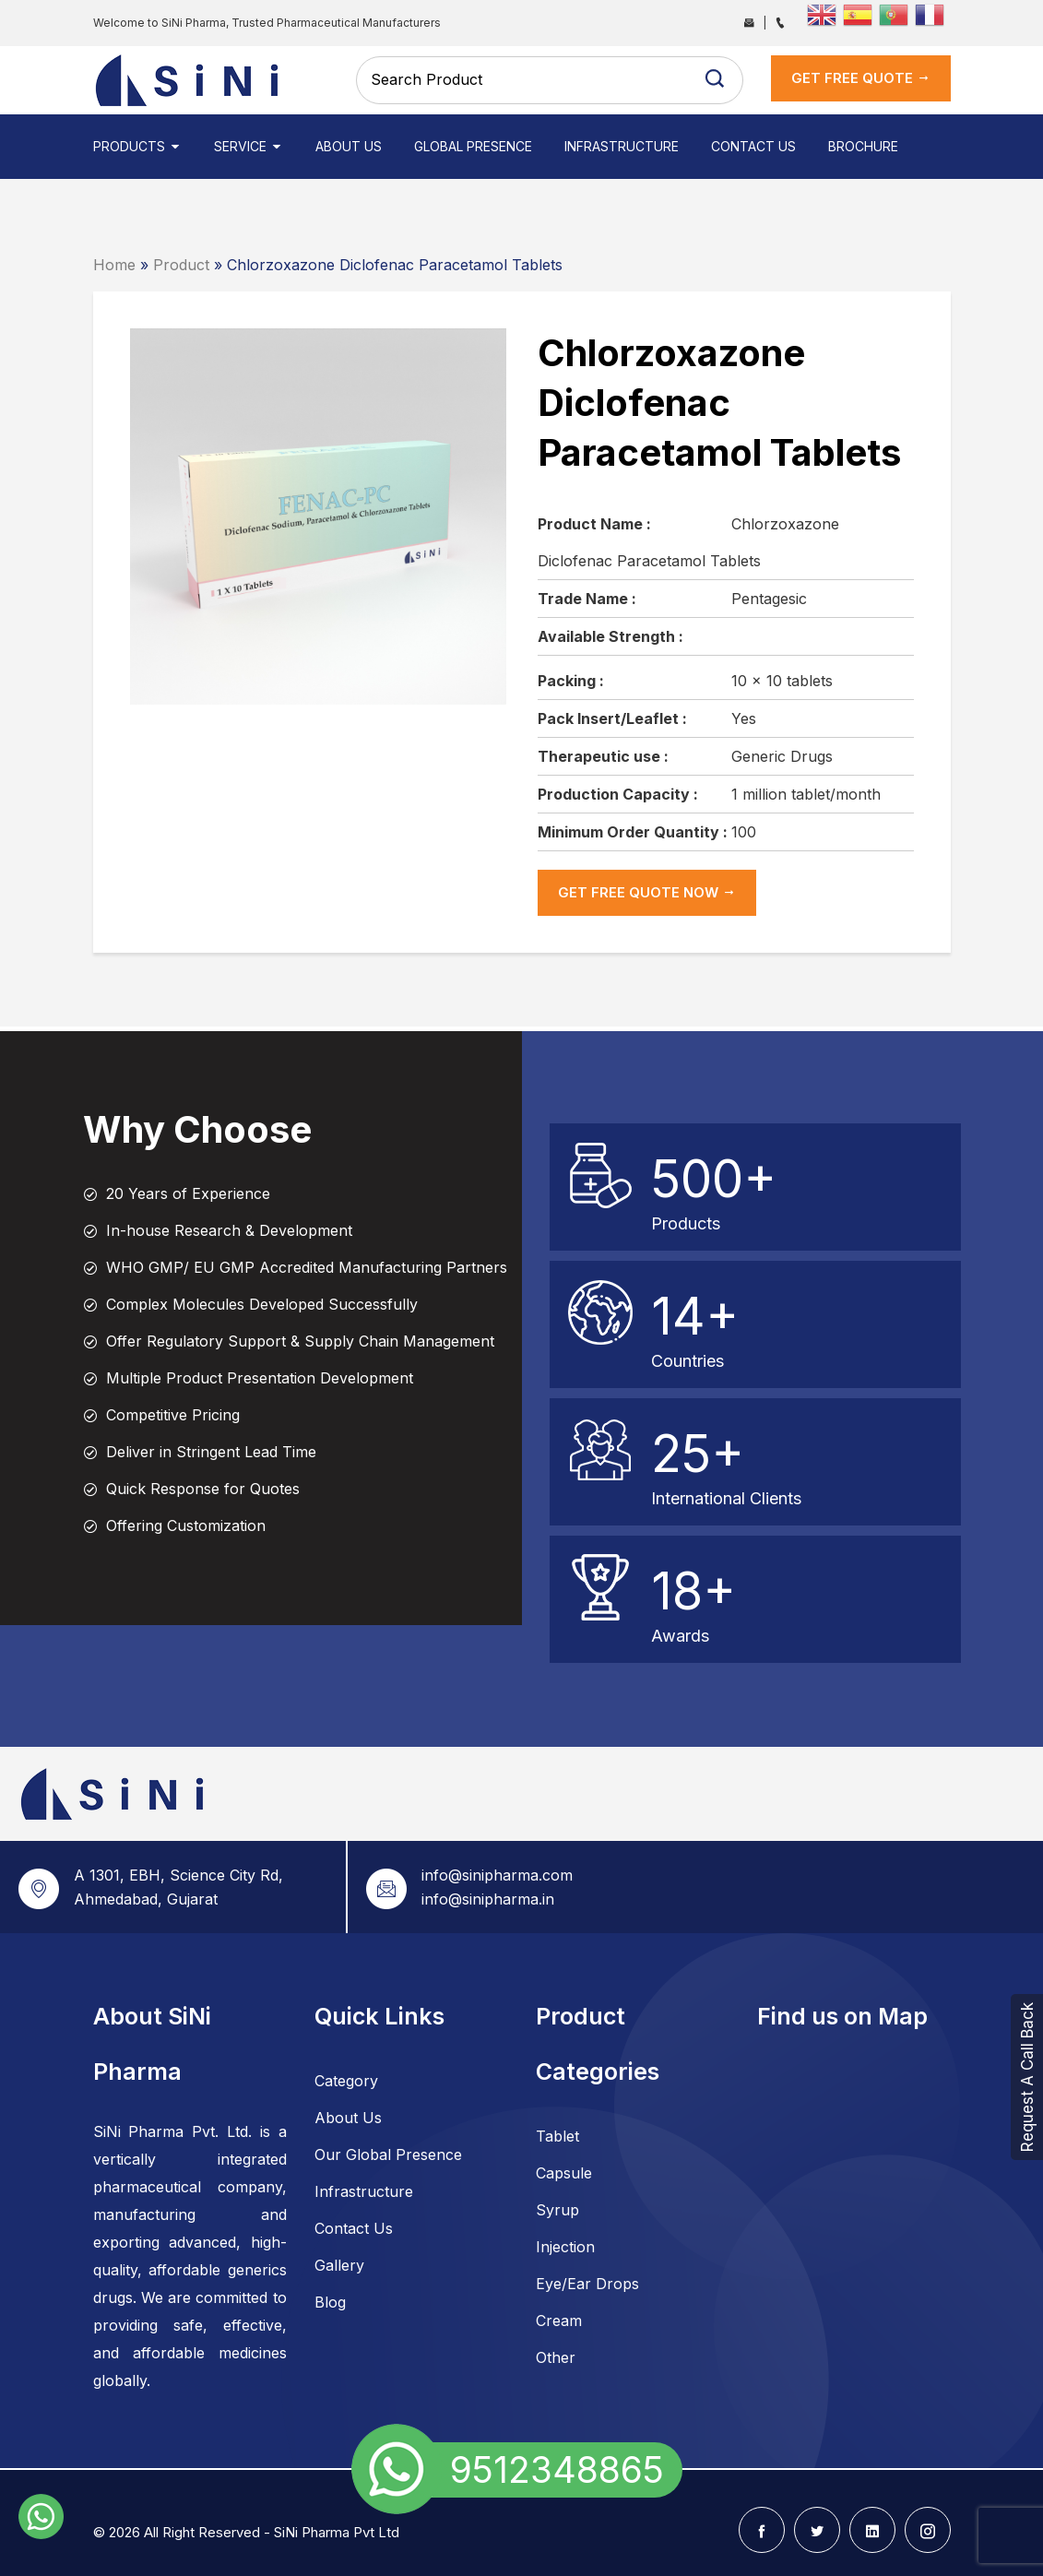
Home (114, 264)
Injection (565, 2247)
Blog (330, 2302)
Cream (559, 2320)
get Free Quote (860, 78)
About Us (348, 146)
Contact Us (753, 146)
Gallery (339, 2265)
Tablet (557, 2136)
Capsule (564, 2173)
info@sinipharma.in (487, 1899)
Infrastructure (621, 146)
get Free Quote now (647, 892)
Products (137, 146)
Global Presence (473, 146)
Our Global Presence (388, 2154)
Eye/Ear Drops (587, 2283)
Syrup (557, 2210)
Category (346, 2080)
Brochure (863, 146)
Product (181, 264)
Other (555, 2357)
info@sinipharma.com (497, 1875)
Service (248, 146)
